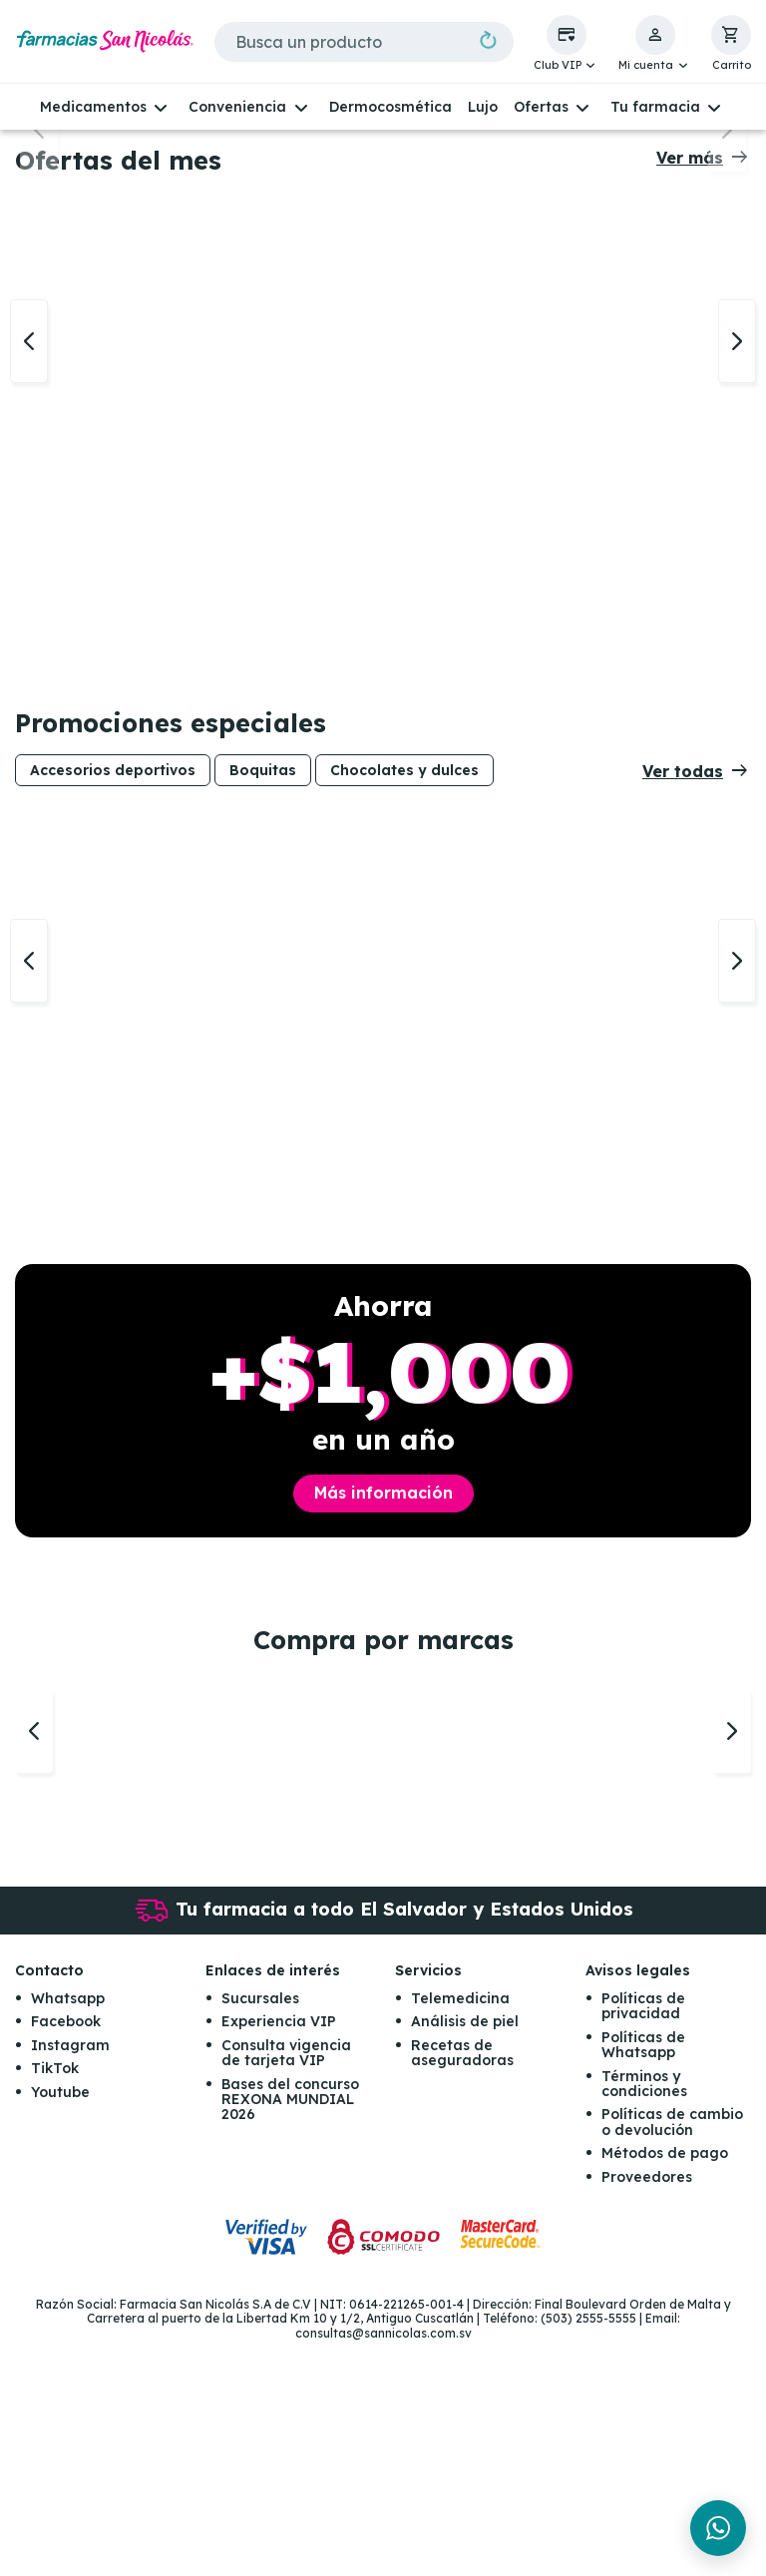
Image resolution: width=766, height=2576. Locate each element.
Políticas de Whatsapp (643, 2280)
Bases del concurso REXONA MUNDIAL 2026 (290, 2335)
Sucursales (260, 2234)
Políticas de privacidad (643, 2241)
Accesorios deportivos (112, 1003)
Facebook (66, 2258)
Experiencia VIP (278, 2258)
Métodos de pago (664, 2388)
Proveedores (646, 2412)
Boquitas (262, 1003)
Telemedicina (460, 2234)
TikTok (55, 2304)
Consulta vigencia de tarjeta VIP (286, 2288)
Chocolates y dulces (404, 1003)
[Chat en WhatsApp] (718, 2528)
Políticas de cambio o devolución (672, 2358)
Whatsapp (68, 2234)
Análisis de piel (465, 2258)
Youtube (60, 2328)
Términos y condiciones (644, 2319)
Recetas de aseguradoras (462, 2288)
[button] (566, 44)
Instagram (70, 2281)
